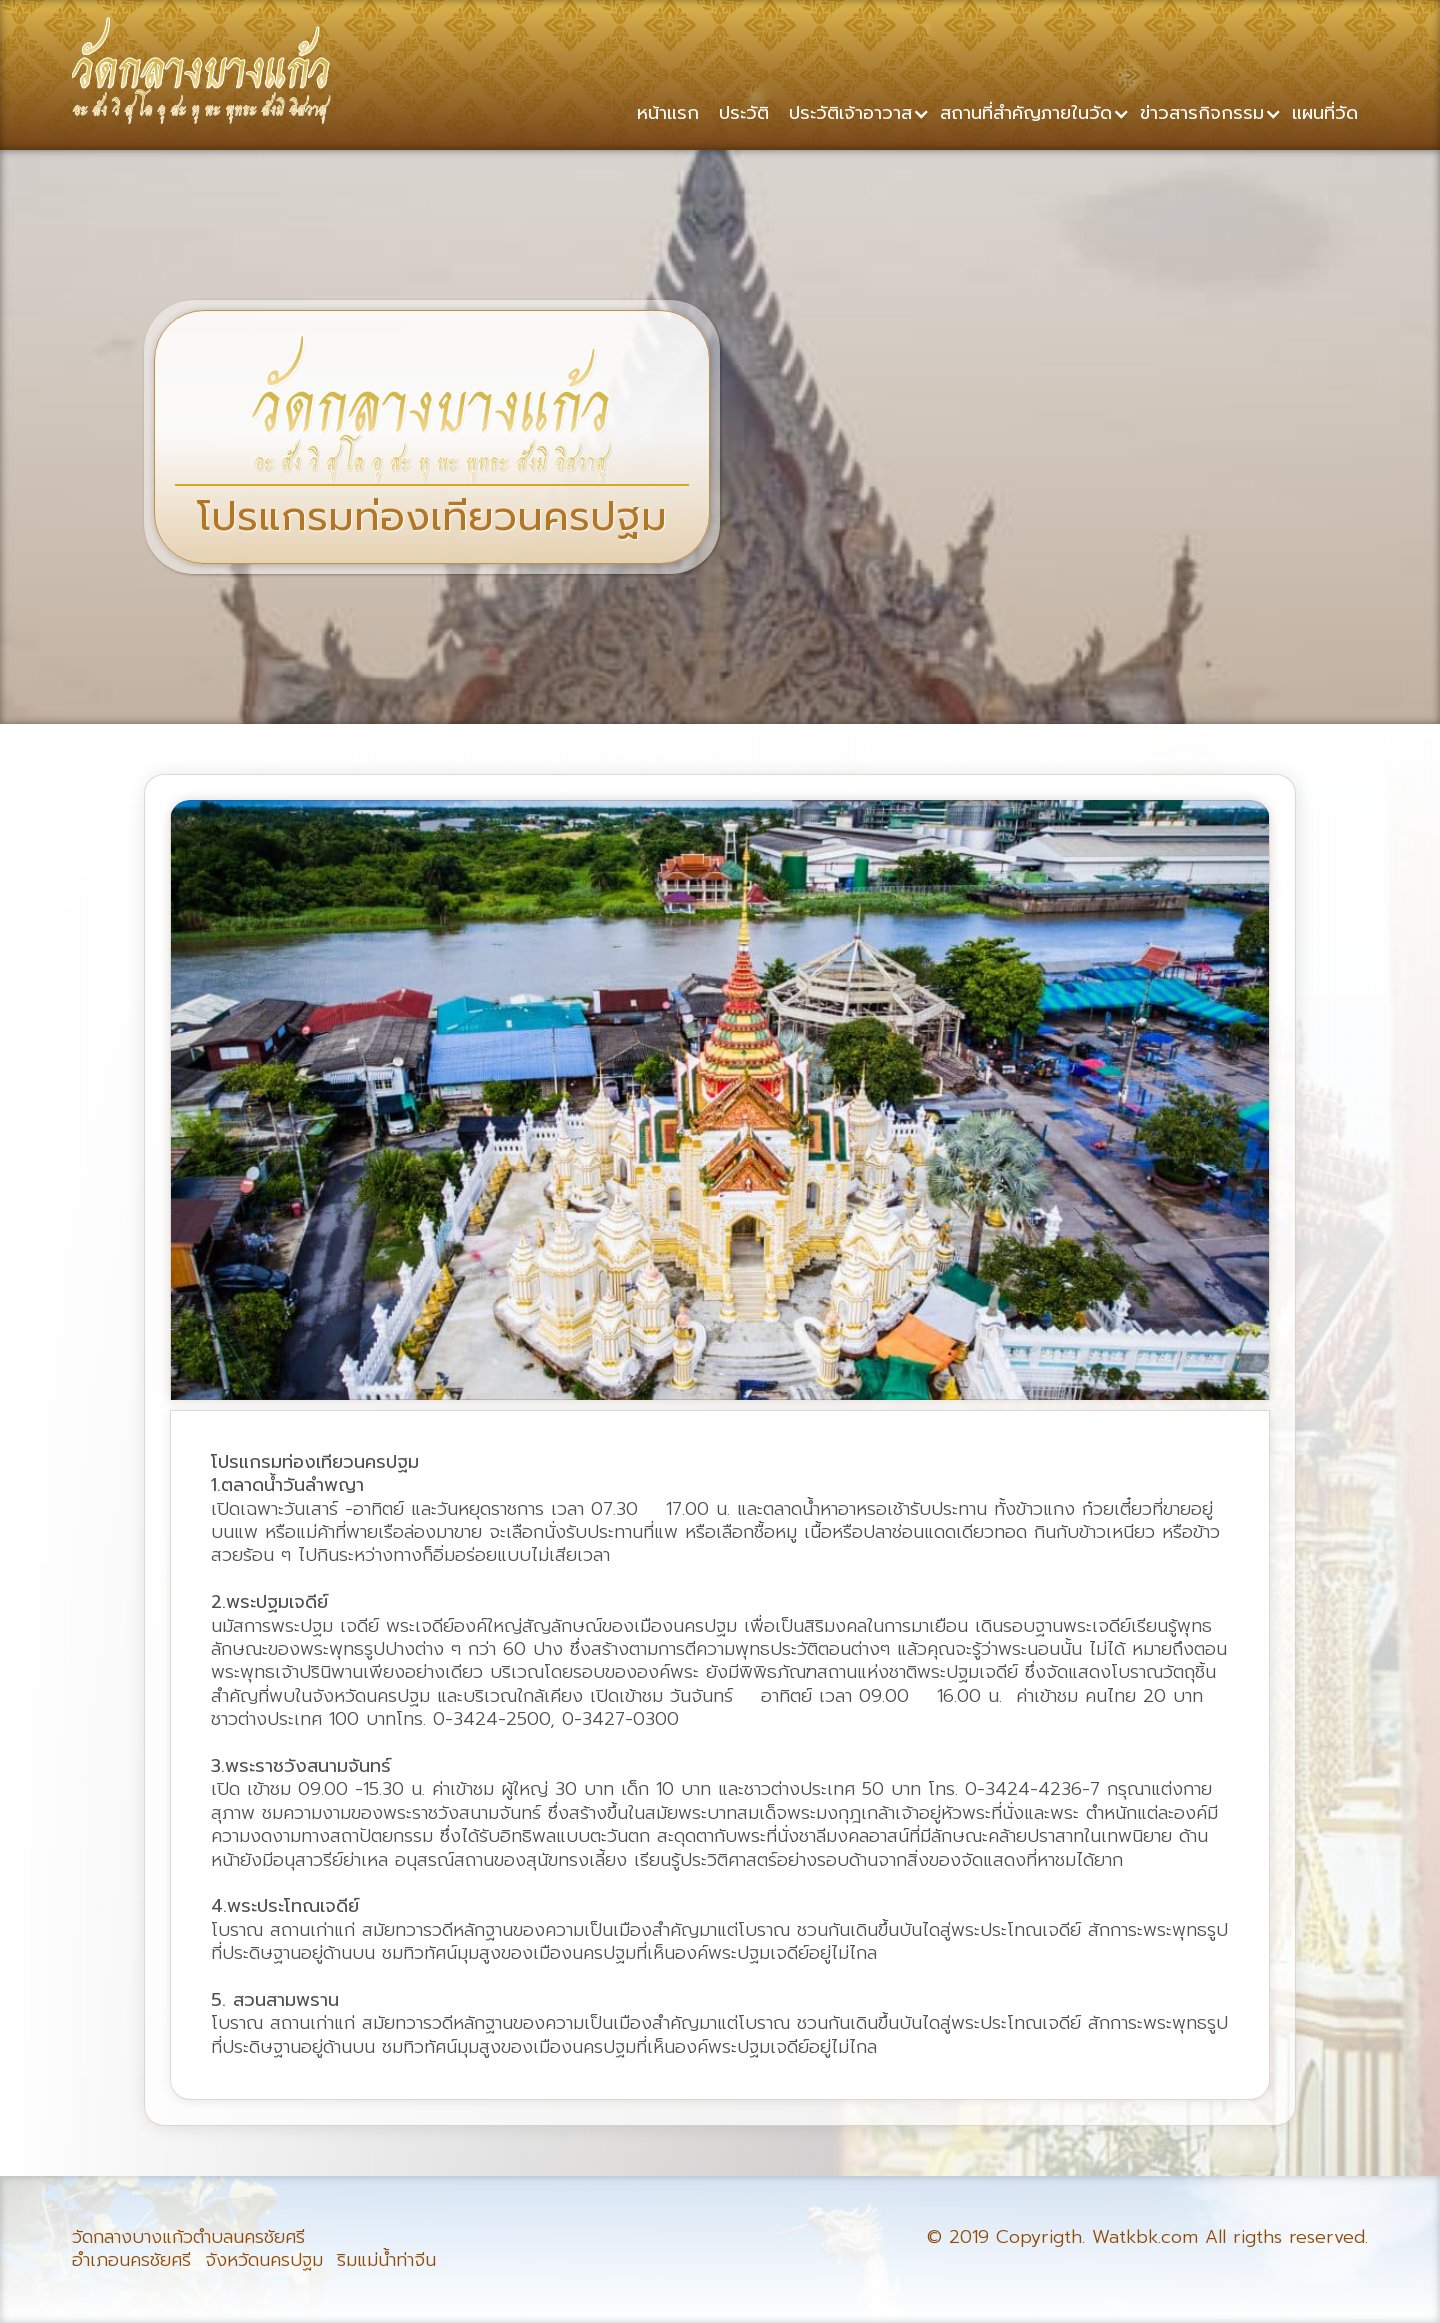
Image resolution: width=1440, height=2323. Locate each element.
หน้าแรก (668, 112)
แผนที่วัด (1325, 112)
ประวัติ (744, 112)
